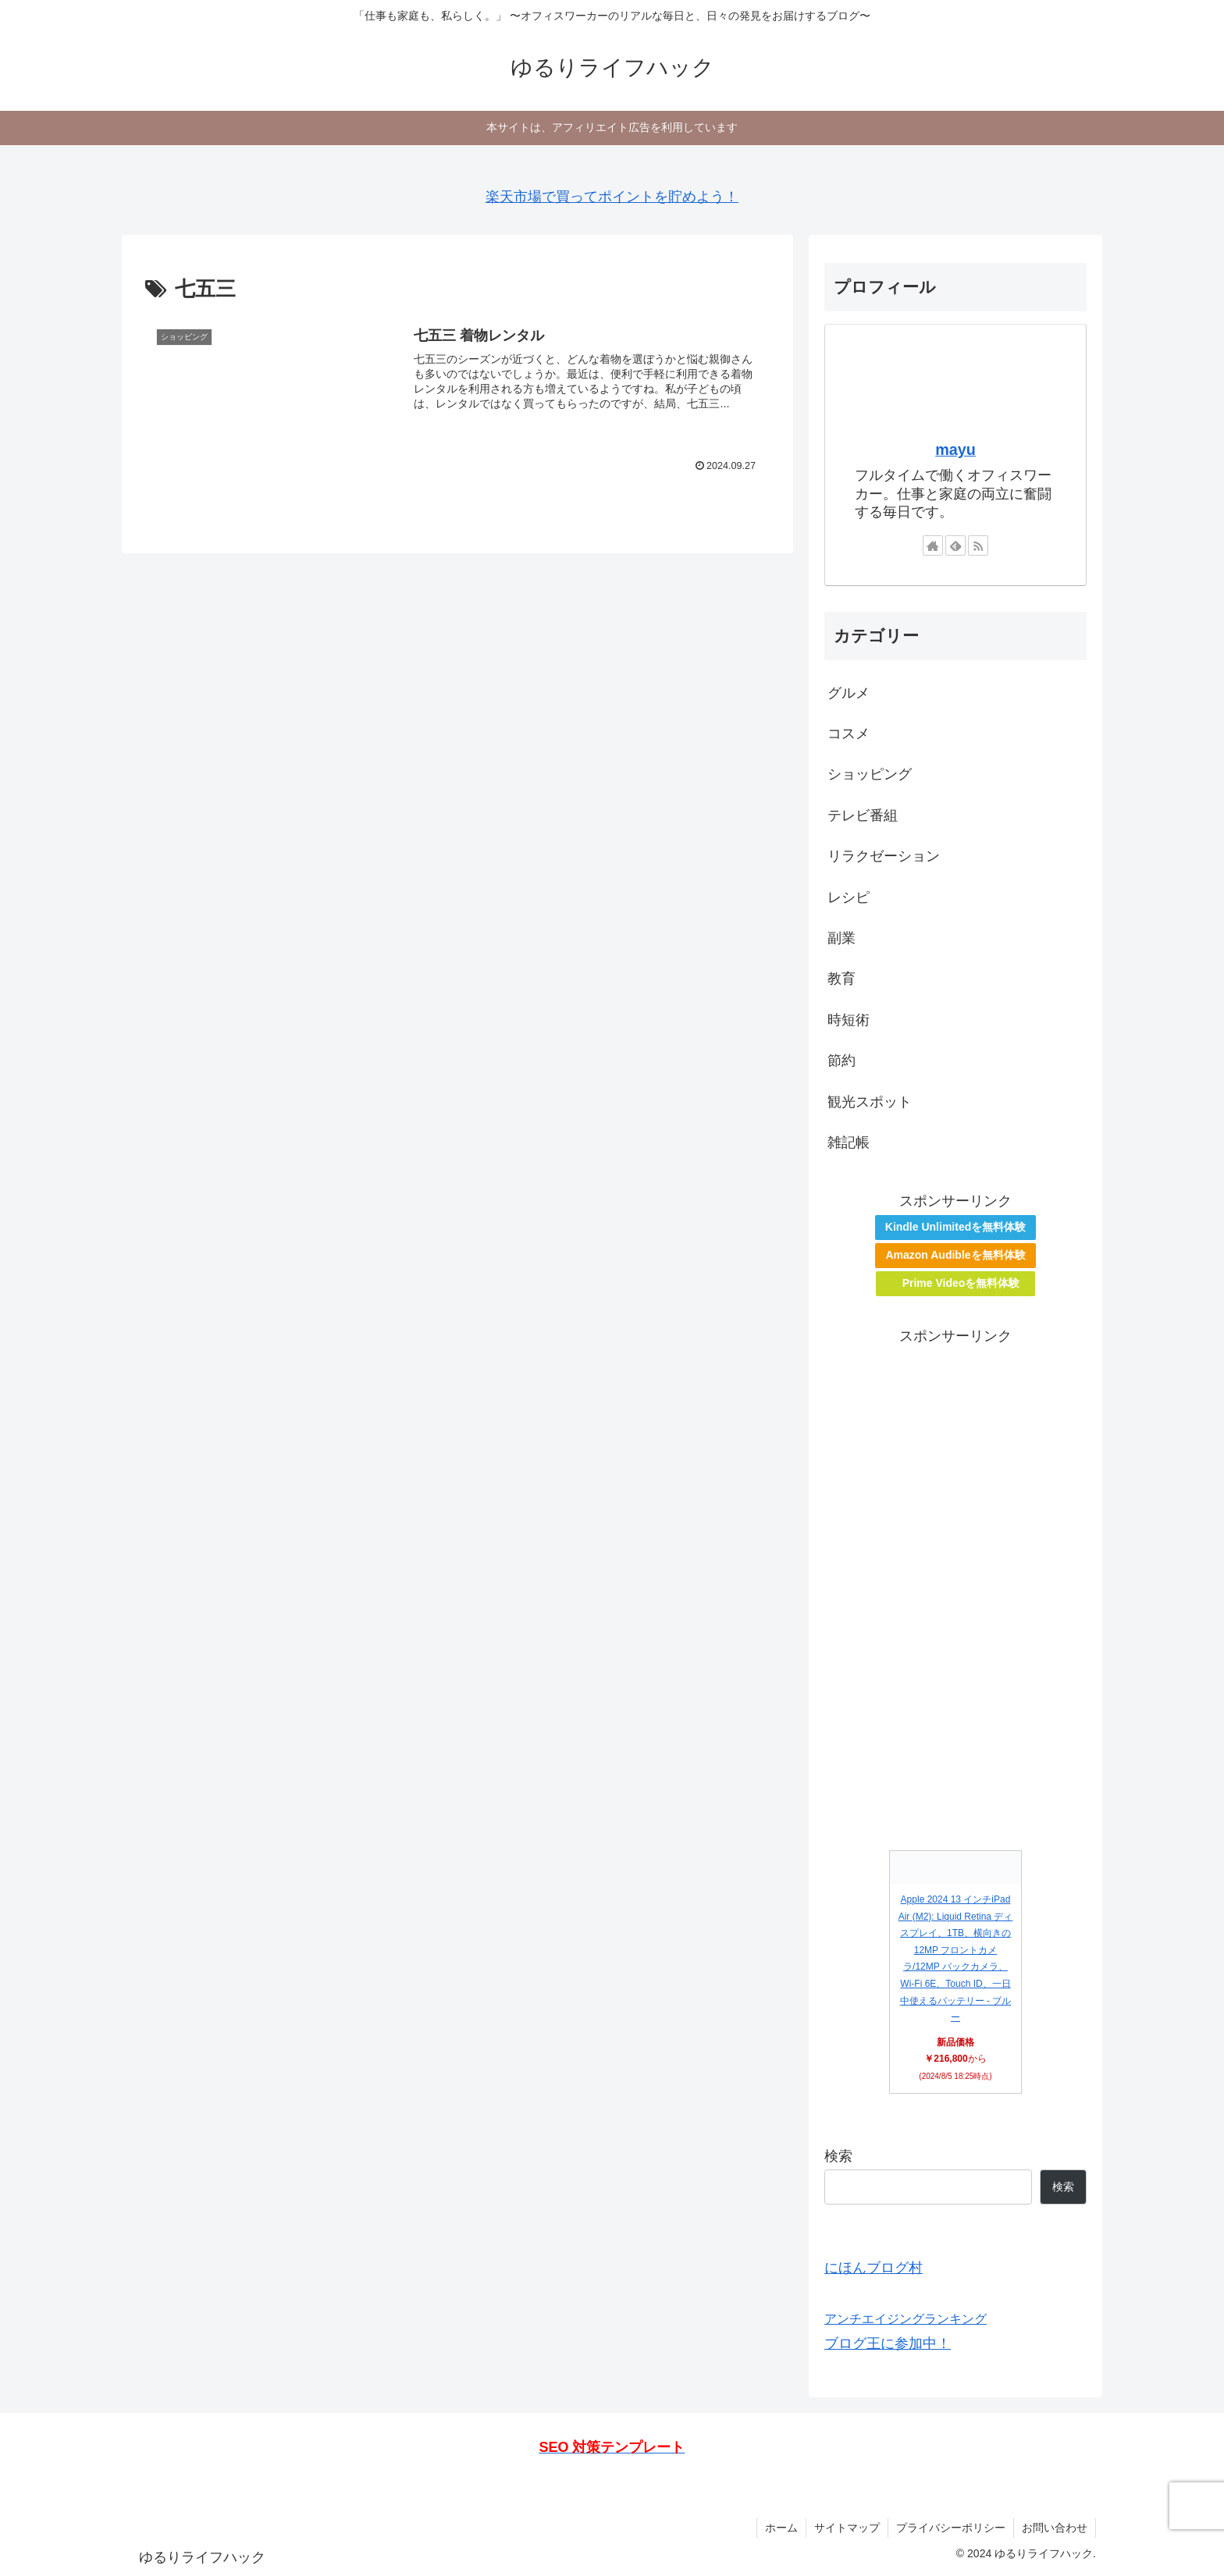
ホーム (781, 2527)
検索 (838, 2156)
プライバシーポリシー (950, 2527)
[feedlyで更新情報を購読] (955, 545)
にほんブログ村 (873, 2268)
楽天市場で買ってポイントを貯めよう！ (612, 196)
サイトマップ (847, 2527)
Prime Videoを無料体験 (961, 1283)
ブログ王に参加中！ (887, 2343)
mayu (955, 449)
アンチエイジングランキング (905, 2318)
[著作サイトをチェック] (933, 545)
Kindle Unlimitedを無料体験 (955, 1226)
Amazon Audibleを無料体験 (955, 1255)
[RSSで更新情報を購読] (978, 545)
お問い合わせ (1054, 2527)
